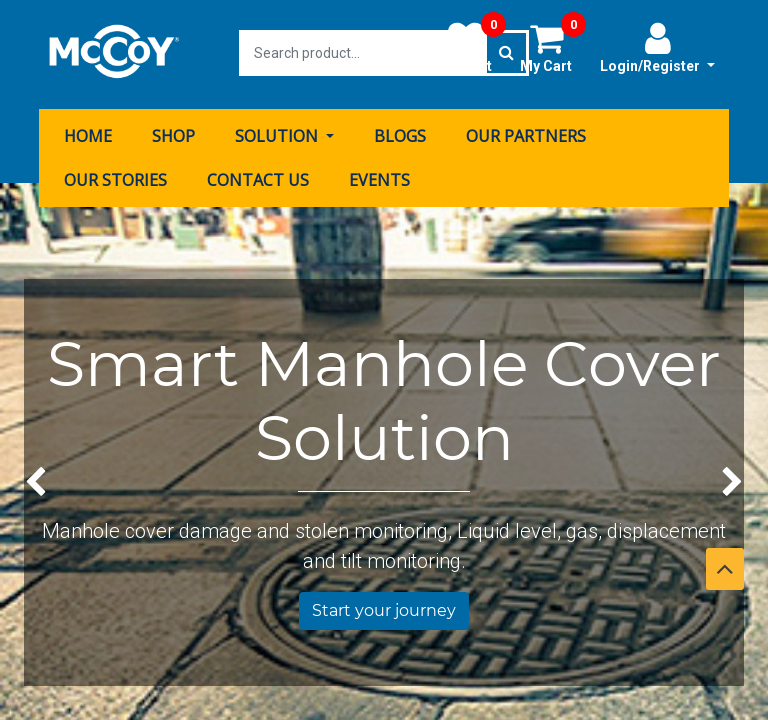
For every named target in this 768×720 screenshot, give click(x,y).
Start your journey (384, 608)
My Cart (553, 47)
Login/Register (657, 47)
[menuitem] (88, 133)
